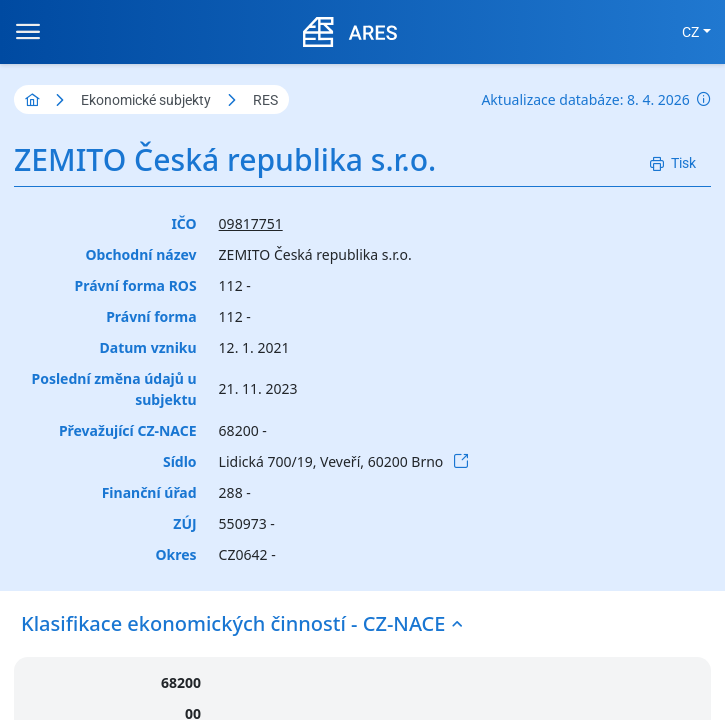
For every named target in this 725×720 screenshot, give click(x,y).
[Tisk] (673, 163)
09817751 (251, 223)
